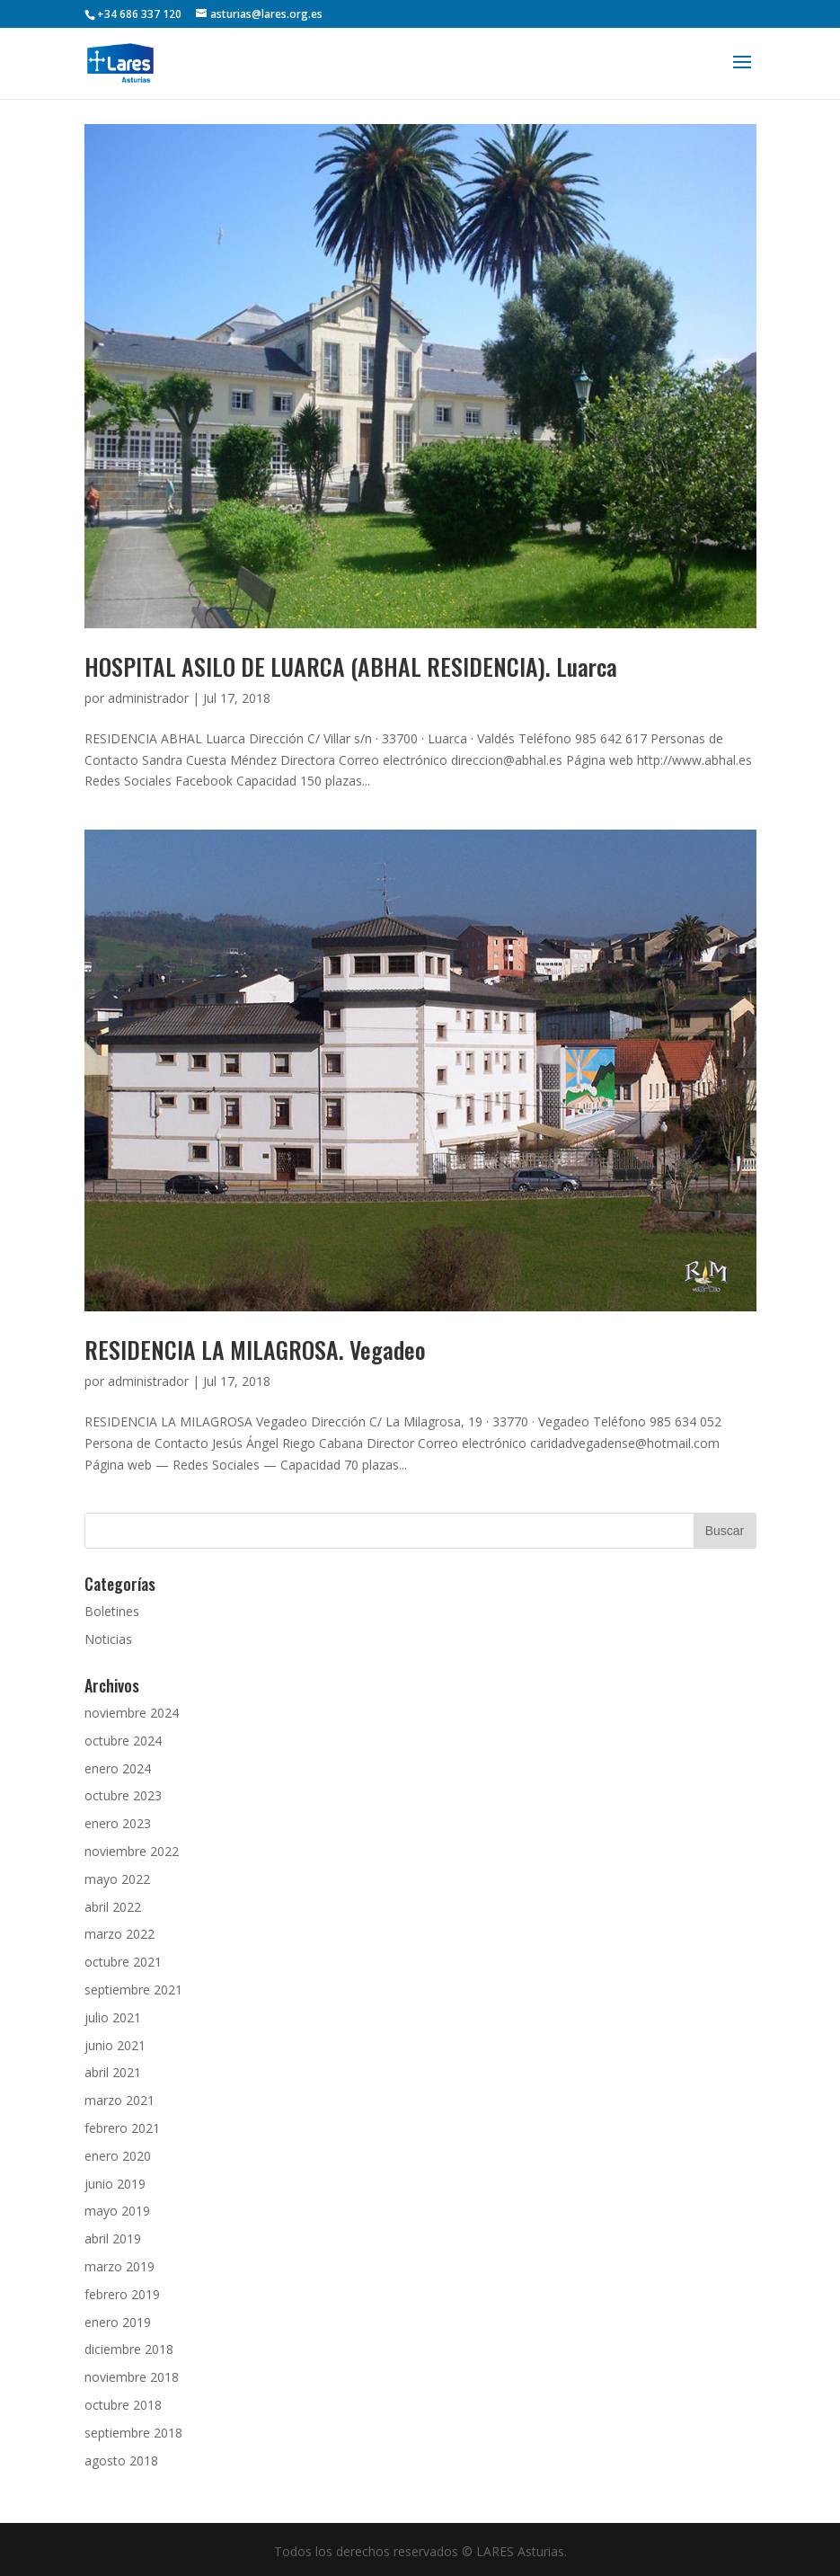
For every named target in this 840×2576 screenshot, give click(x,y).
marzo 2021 (119, 2100)
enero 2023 (117, 1823)
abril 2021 (112, 2072)
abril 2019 (112, 2238)
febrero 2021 (122, 2127)
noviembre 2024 (131, 1712)
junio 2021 (115, 2045)
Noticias (108, 1639)
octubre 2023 (123, 1795)
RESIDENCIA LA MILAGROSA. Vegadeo (255, 1349)
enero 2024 (117, 1768)
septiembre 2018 (133, 2432)
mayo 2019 (117, 2210)
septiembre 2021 (133, 1989)
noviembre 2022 (131, 1851)
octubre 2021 (123, 1961)
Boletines (111, 1611)
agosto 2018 (121, 2460)
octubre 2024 (123, 1740)
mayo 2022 (117, 1879)
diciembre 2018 (128, 2349)
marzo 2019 (119, 2266)
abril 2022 (112, 1906)
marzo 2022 (119, 1933)
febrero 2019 (122, 2294)
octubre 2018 (123, 2404)
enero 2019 (117, 2322)
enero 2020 (117, 2155)
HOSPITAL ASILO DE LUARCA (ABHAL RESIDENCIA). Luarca (350, 666)
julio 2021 (112, 2017)
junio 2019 (115, 2183)
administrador (148, 697)
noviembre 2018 (131, 2376)
